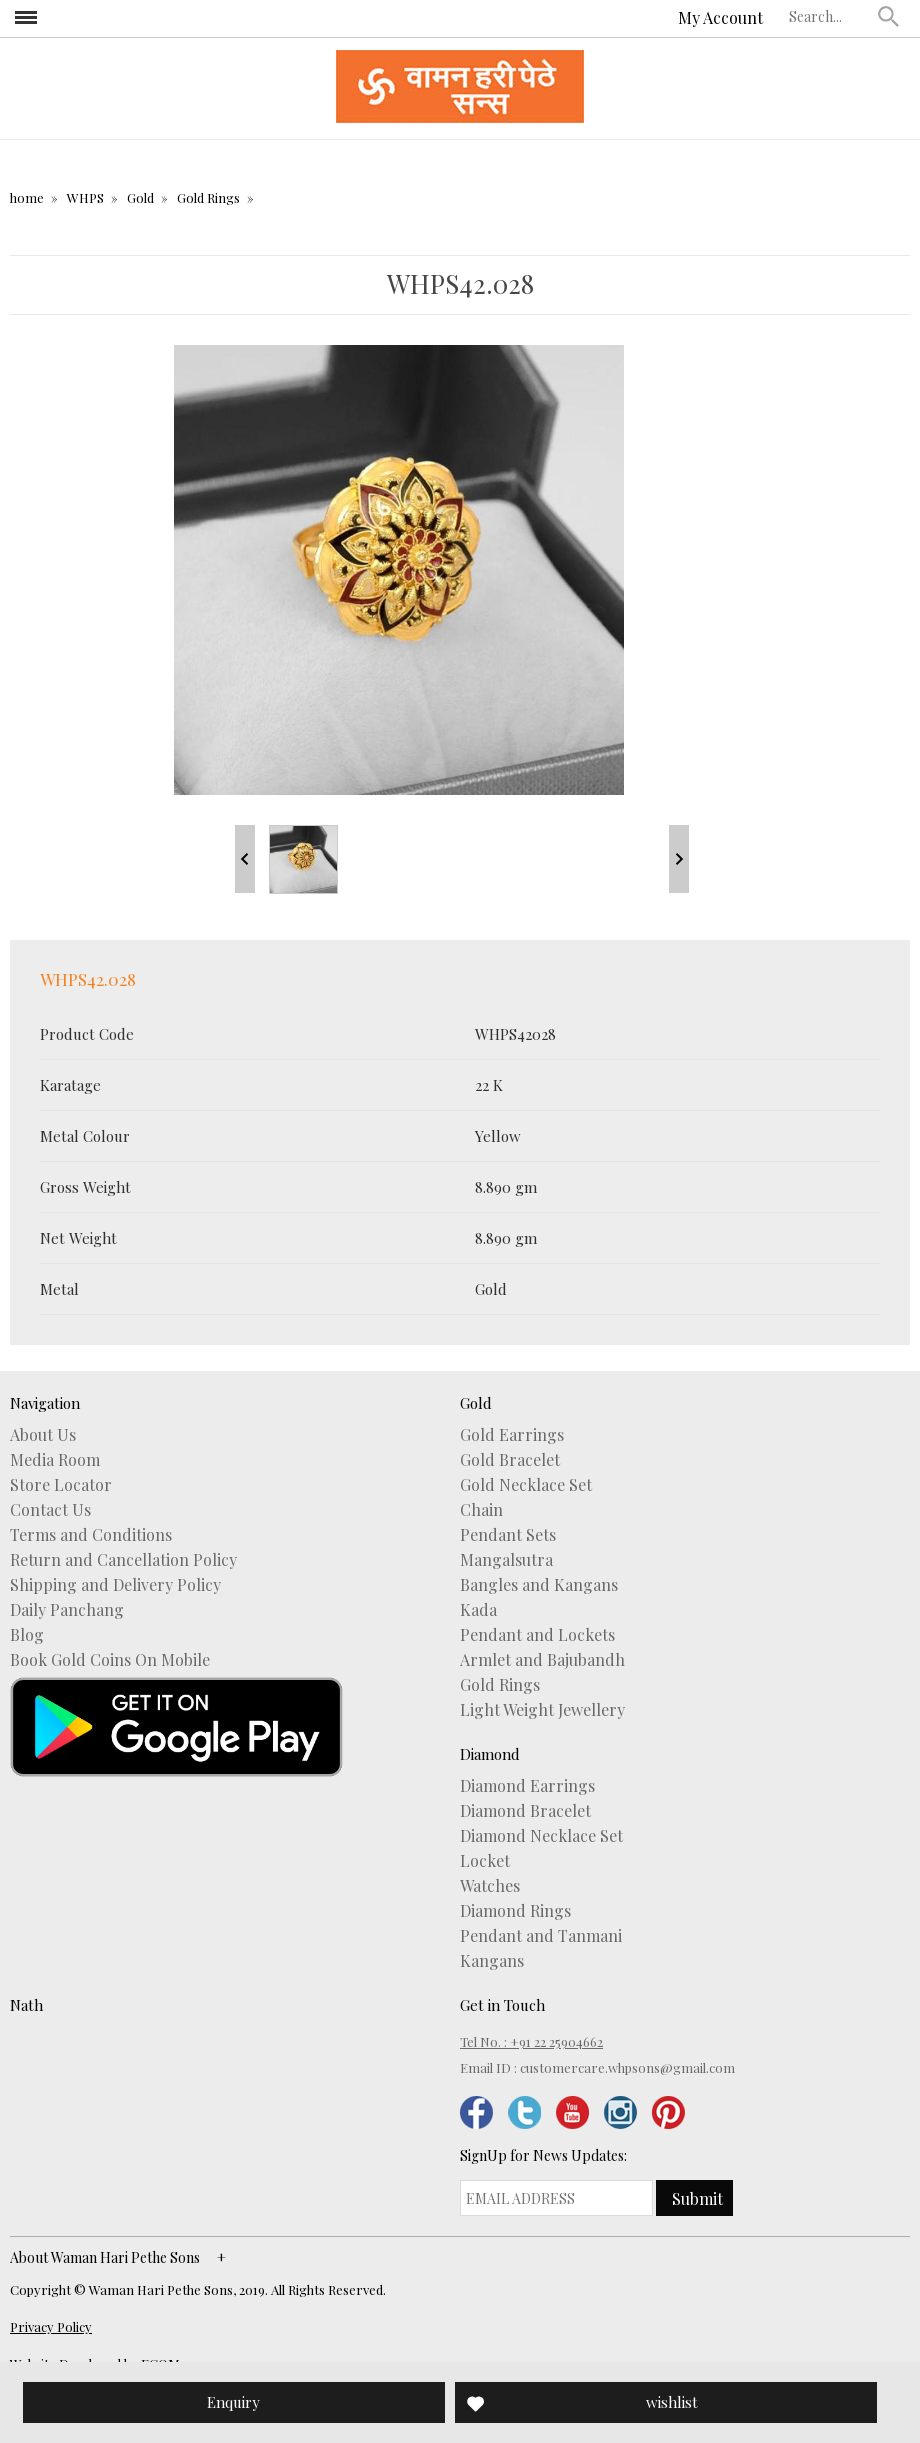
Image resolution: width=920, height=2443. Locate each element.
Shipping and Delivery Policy (115, 1585)
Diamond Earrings (527, 1786)
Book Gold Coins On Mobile (110, 1660)
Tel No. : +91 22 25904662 (531, 2041)
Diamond (490, 1754)
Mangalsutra (506, 1560)
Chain (481, 1510)
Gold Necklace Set (526, 1485)
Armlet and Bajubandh (542, 1660)
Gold (140, 197)
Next (679, 859)
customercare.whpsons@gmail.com (627, 2067)
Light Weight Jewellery (542, 1710)
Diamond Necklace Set (541, 1836)
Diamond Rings (515, 1911)
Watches (490, 1886)
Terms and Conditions (91, 1535)
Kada (478, 1610)
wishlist (672, 2402)
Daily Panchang (67, 1610)
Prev (245, 859)
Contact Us (50, 1510)
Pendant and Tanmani (541, 1936)
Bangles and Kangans (539, 1585)
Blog (27, 1635)
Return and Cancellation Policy (123, 1560)
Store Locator (61, 1485)
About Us (43, 1435)
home (27, 197)
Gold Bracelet (510, 1460)
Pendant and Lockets (537, 1635)
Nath (26, 2005)
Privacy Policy (51, 2326)
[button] (889, 16)
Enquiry (233, 2402)
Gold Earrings (512, 1435)
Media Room (55, 1460)
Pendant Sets (508, 1535)
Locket (485, 1861)
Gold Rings (208, 197)
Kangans (492, 1961)
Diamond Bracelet (525, 1811)
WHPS (85, 197)
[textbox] (829, 16)
